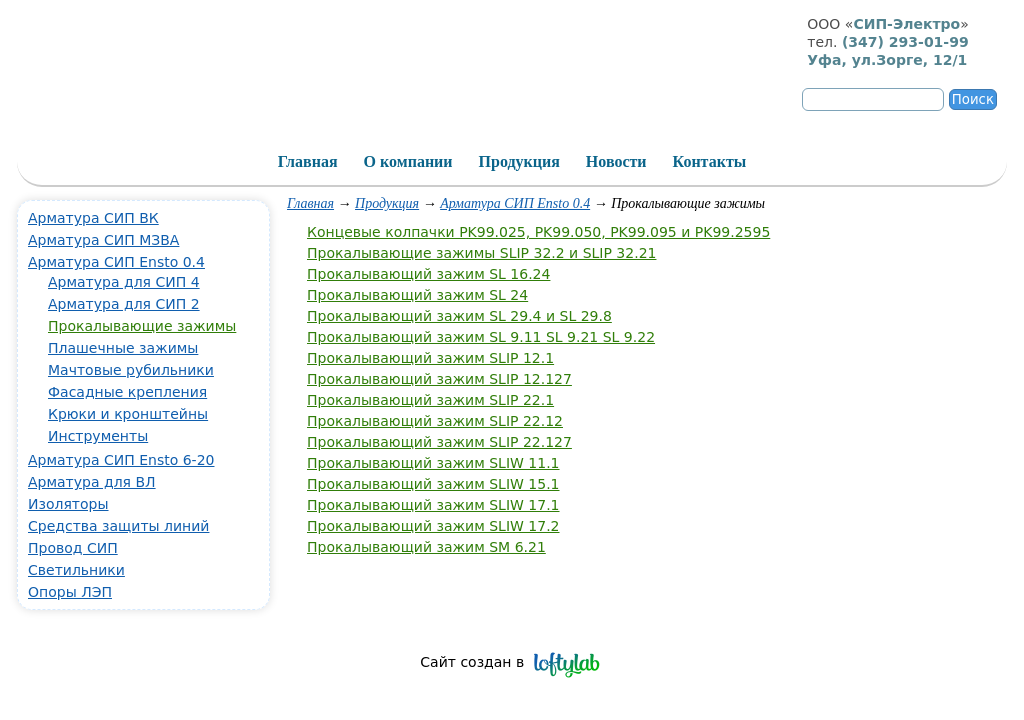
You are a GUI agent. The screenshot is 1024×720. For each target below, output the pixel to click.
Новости (616, 161)
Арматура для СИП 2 (124, 304)
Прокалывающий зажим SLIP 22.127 (439, 442)
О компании (408, 161)
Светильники (76, 570)
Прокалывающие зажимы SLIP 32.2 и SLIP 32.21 (481, 253)
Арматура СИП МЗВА (103, 240)
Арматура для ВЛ (92, 482)
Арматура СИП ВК (93, 218)
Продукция (387, 203)
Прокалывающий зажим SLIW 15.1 (433, 484)
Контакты (710, 161)
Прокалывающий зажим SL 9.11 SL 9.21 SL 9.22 (481, 337)
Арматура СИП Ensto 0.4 (515, 203)
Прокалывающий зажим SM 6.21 (426, 547)
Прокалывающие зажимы (142, 326)
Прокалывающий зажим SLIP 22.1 (430, 400)
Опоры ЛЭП (70, 592)
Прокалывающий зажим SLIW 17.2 (433, 526)
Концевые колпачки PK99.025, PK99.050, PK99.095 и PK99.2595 (538, 232)
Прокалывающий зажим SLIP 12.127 (439, 379)
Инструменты (98, 436)
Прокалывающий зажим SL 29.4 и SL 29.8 (459, 316)
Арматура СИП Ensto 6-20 (121, 460)
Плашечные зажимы (123, 348)
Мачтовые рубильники (131, 370)
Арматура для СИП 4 (124, 282)
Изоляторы (68, 504)
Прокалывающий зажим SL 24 (417, 295)
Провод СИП (73, 548)
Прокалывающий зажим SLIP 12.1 (430, 358)
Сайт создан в (472, 662)
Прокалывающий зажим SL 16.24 (428, 274)
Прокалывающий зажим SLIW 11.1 (433, 463)
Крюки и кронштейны (128, 414)
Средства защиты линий (118, 526)
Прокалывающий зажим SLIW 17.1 (433, 505)
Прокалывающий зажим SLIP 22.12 (435, 421)
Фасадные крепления (127, 392)
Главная (310, 203)
